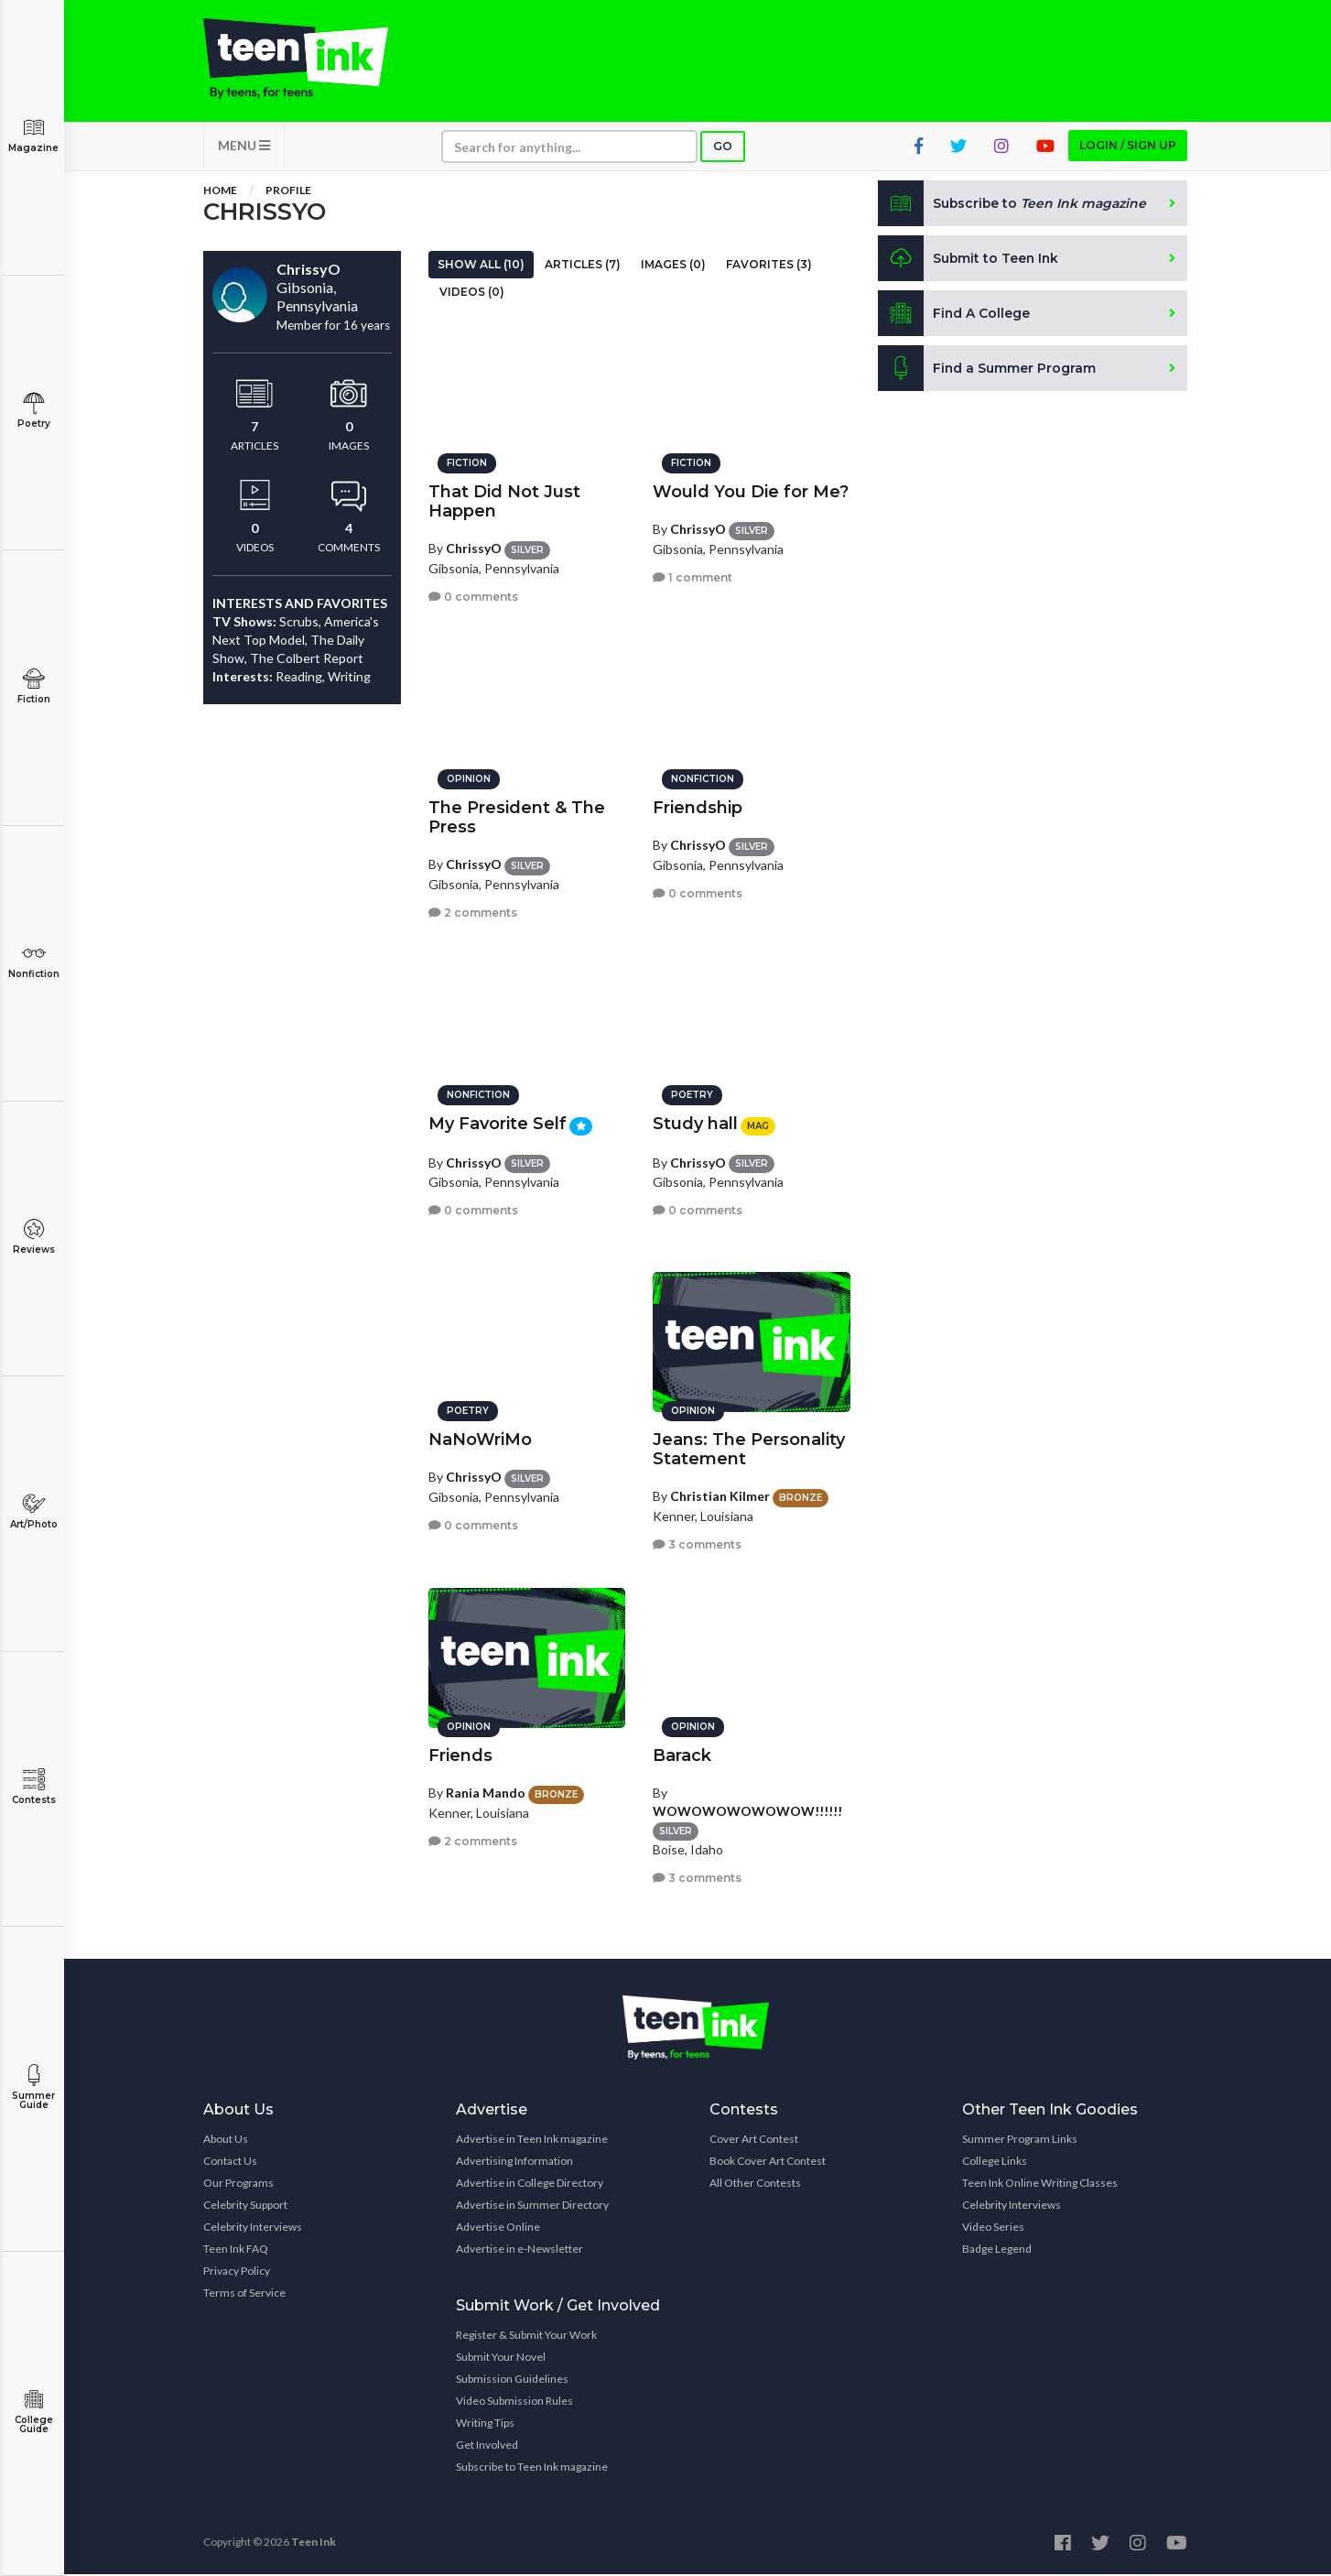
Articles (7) (583, 266)
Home (220, 192)
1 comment (692, 576)
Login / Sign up (1127, 147)
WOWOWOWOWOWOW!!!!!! (747, 1810)
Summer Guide (33, 2087)
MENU (244, 147)
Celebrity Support (245, 2206)
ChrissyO (474, 547)
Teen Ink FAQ (235, 2250)
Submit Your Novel (501, 2358)
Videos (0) (471, 293)
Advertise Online (498, 2228)
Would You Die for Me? (751, 491)
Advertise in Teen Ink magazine (532, 2140)
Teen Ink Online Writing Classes (1040, 2184)
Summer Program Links (1019, 2140)
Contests (33, 1787)
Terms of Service (244, 2294)
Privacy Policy (236, 2272)
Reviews (33, 1236)
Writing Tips (485, 2424)
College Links (994, 2162)
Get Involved (487, 2446)
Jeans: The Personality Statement (749, 1448)
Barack (682, 1755)
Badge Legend (997, 2250)
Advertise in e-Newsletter (519, 2250)
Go (722, 148)
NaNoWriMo (480, 1439)
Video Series (993, 2228)
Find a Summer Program (987, 370)
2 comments (472, 911)
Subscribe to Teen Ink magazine (532, 2468)
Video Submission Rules (514, 2402)
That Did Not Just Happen (504, 500)
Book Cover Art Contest (767, 2162)
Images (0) (673, 266)
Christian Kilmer (720, 1495)
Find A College (954, 315)
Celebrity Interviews (252, 2228)
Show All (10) (481, 266)
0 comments (473, 596)
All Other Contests (755, 2184)
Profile (288, 192)
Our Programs (238, 2184)
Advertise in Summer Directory (532, 2206)
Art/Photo (33, 1511)
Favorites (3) (769, 266)
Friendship (697, 807)
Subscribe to (1013, 205)
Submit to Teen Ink (969, 260)
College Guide (33, 2411)
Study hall (695, 1123)
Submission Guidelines (512, 2380)
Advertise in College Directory (529, 2184)
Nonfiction (33, 961)
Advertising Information (514, 2162)
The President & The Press (516, 816)
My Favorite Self (497, 1123)
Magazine (33, 135)
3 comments (697, 1543)
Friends (460, 1755)
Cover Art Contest (753, 2140)
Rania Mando (485, 1791)
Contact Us (230, 2162)
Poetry (33, 410)
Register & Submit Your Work (526, 2336)
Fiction (33, 686)
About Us (225, 2140)
